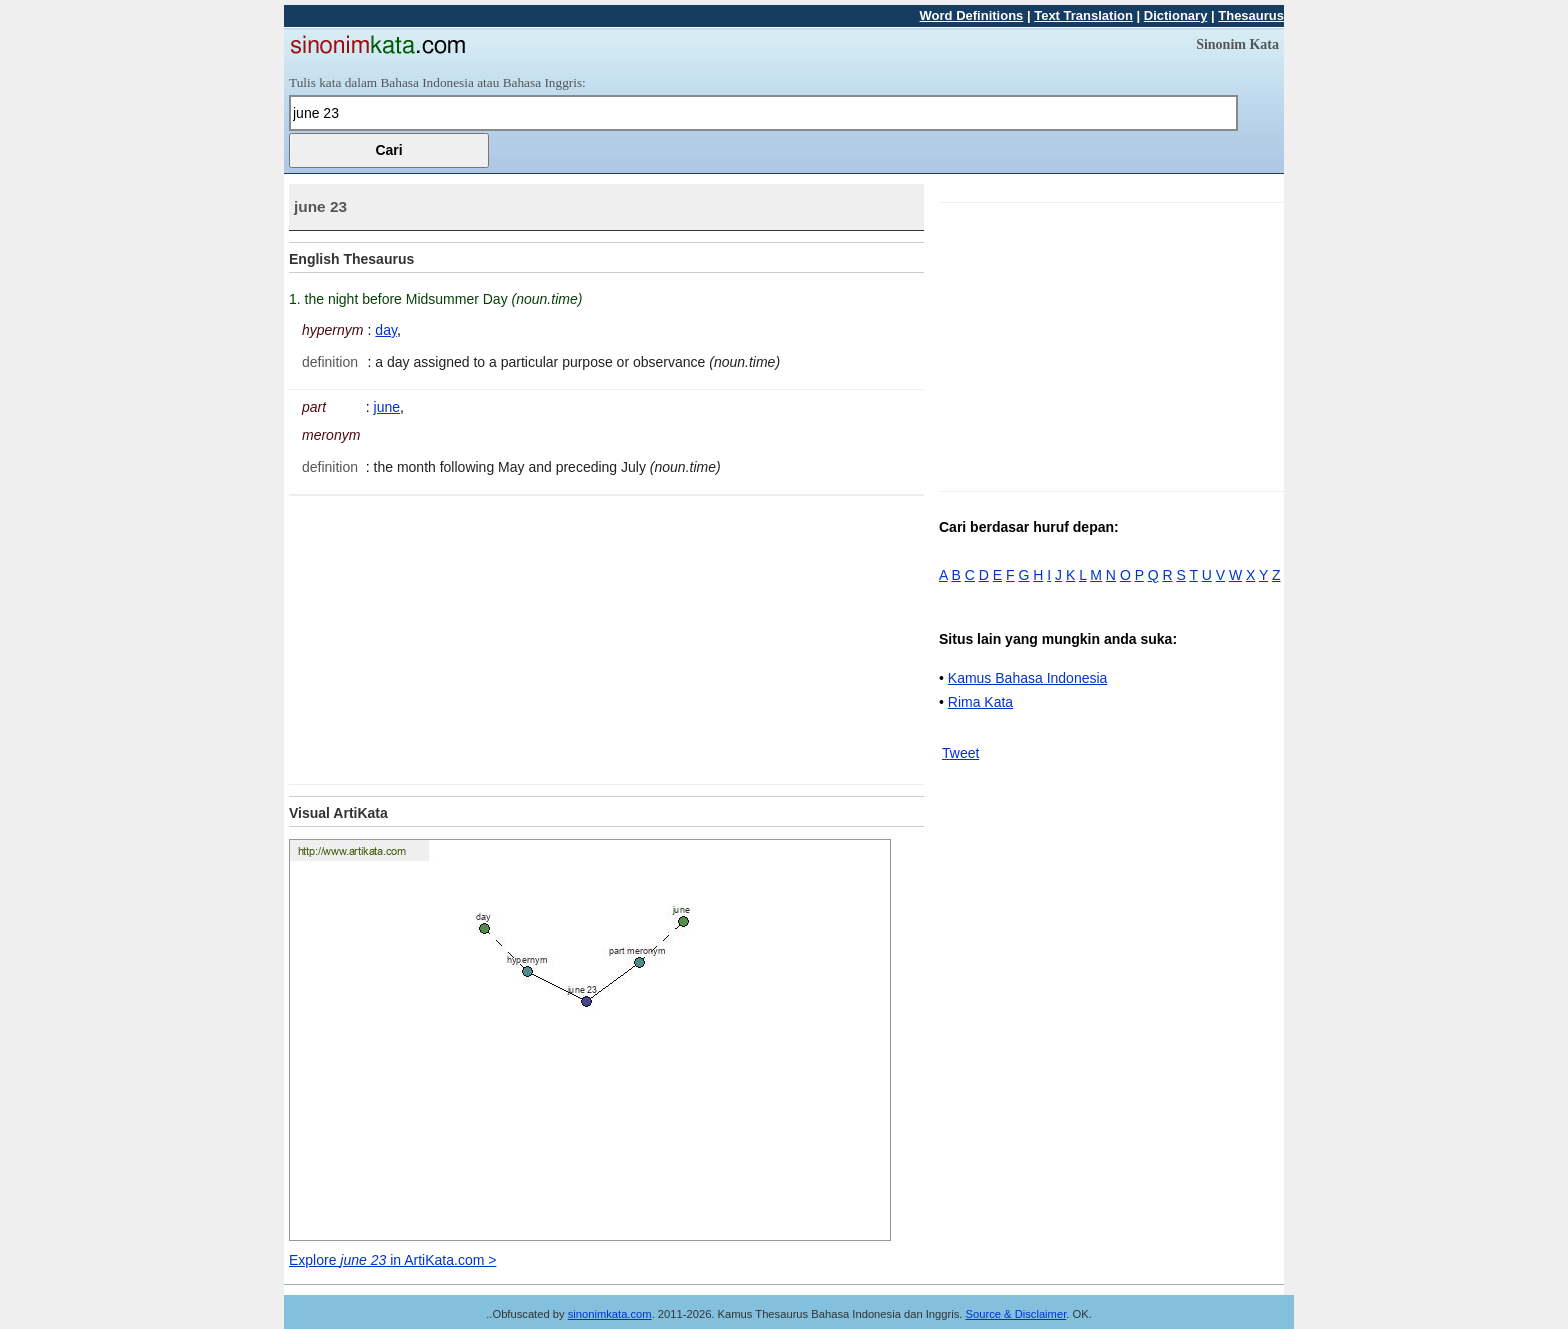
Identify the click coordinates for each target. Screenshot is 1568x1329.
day (386, 330)
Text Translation (1083, 15)
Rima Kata (980, 702)
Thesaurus (1251, 15)
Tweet (960, 753)
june (387, 407)
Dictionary (1176, 15)
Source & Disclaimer (1016, 1314)
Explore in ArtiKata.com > (392, 1260)
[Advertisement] (457, 636)
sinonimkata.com (610, 1314)
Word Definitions (972, 15)
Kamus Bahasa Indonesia (1028, 678)
